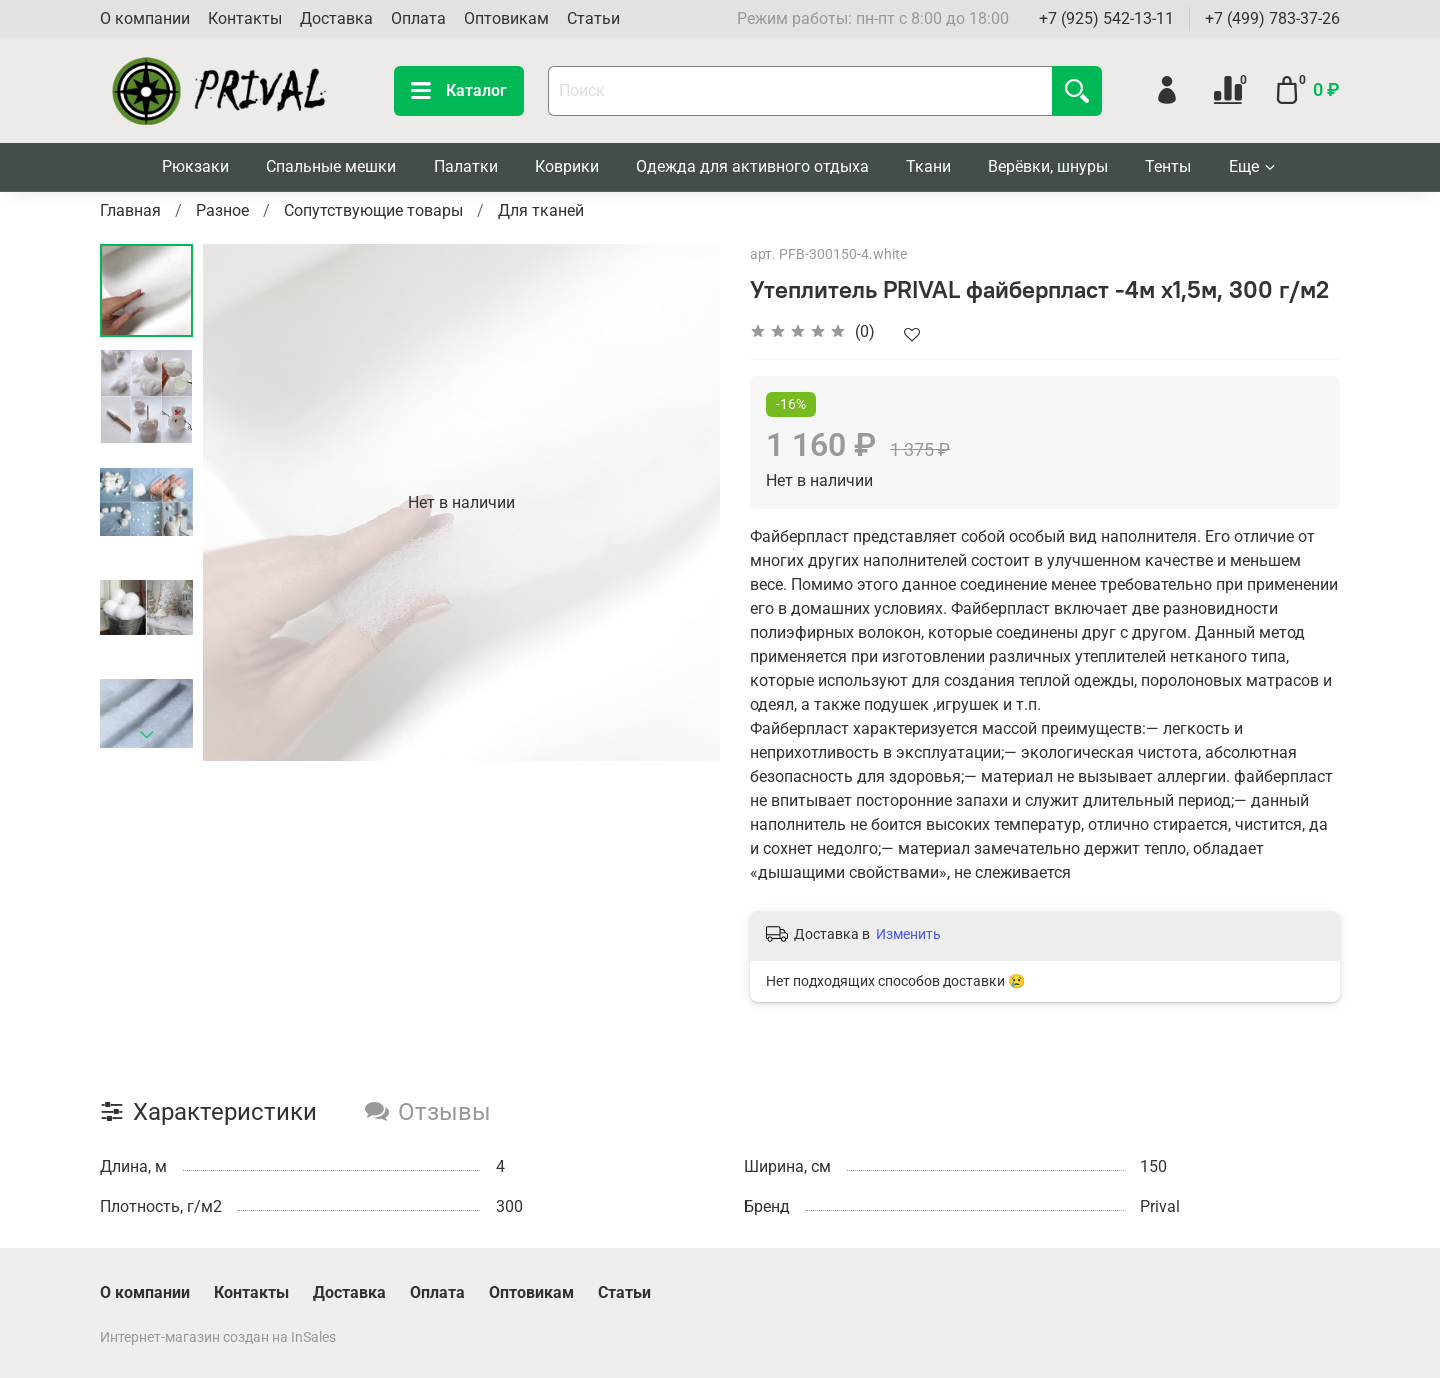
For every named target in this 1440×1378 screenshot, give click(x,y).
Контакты (245, 18)
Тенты (1168, 166)
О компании (145, 18)
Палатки (466, 166)
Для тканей (541, 210)
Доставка (336, 18)
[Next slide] (147, 735)
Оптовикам (506, 18)
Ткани (928, 166)
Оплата (418, 18)
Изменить (908, 934)
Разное (222, 210)
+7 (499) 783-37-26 (1272, 18)
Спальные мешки (331, 166)
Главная (130, 210)
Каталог (459, 91)
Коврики (567, 166)
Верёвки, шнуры (1048, 166)
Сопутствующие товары (373, 210)
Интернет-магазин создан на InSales (218, 1337)
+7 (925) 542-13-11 (1106, 18)
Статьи (593, 18)
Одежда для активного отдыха (752, 166)
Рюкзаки (195, 166)
